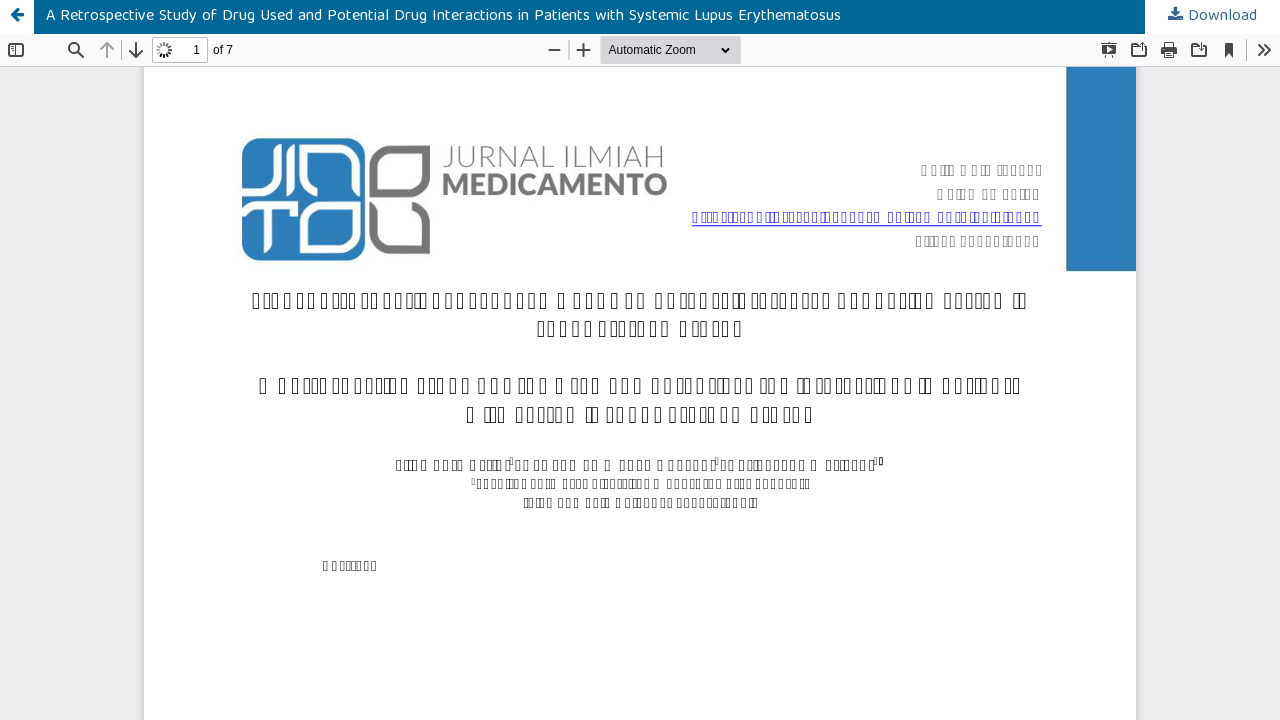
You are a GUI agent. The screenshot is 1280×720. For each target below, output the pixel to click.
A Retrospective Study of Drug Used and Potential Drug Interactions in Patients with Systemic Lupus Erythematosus (443, 17)
